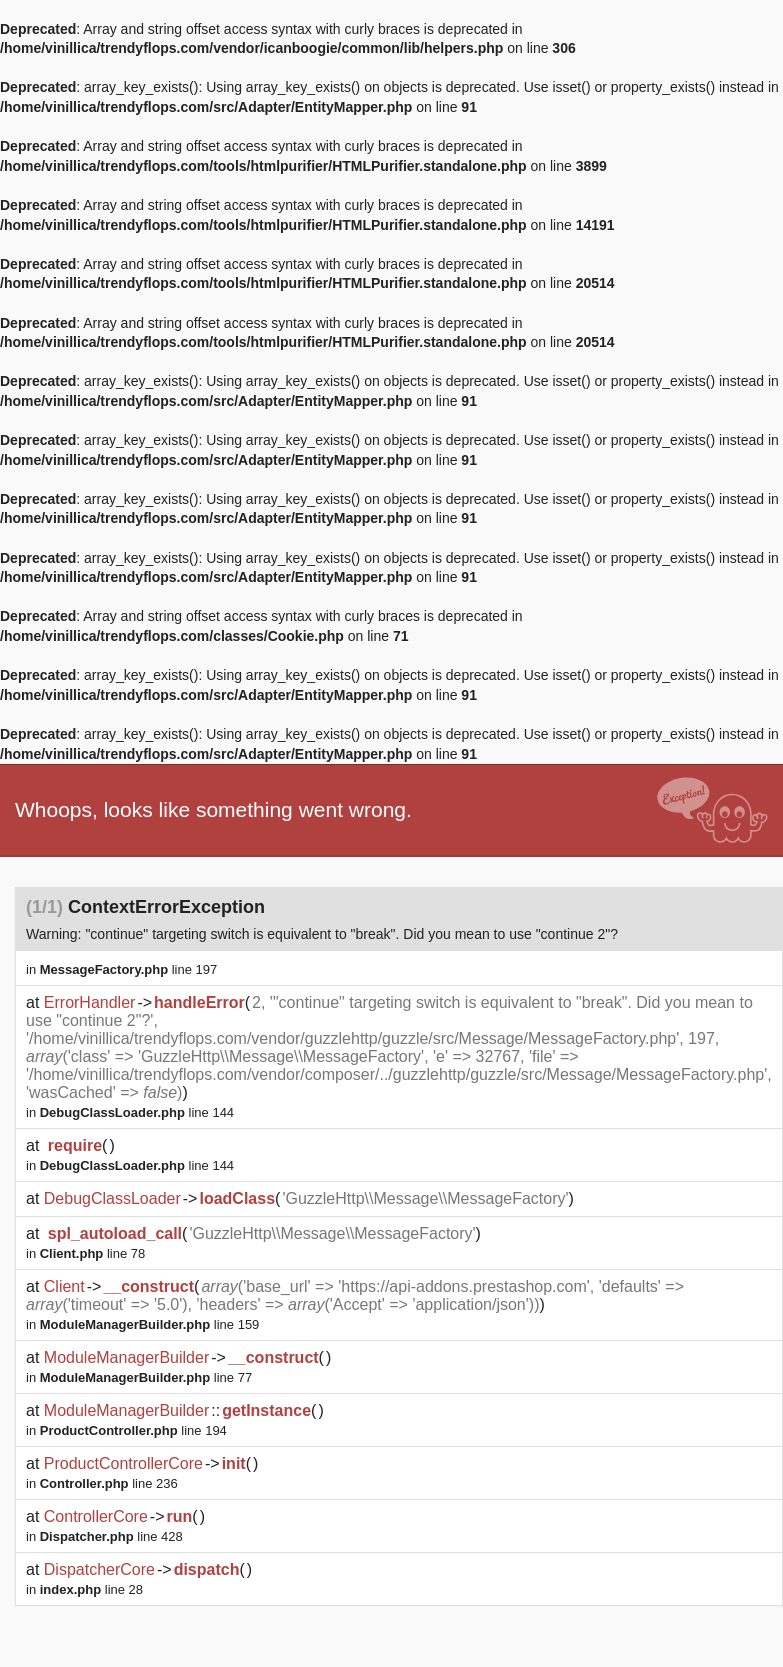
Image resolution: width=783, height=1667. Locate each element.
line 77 (146, 1377)
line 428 (111, 1536)
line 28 (91, 1589)
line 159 (150, 1324)
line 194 (133, 1430)
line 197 (129, 969)
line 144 (137, 1112)
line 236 (109, 1483)
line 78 (92, 1253)
